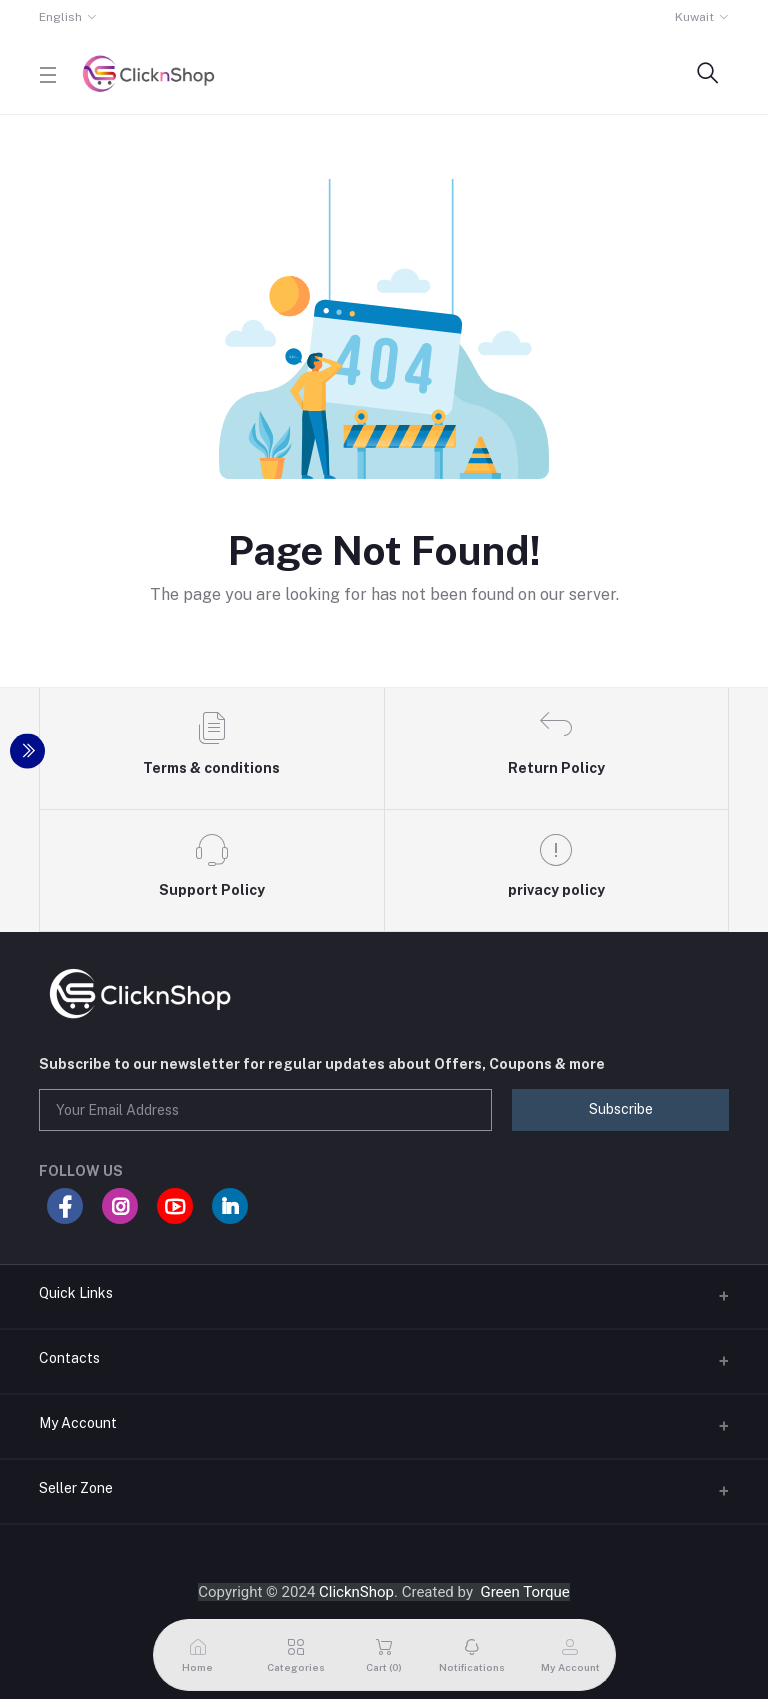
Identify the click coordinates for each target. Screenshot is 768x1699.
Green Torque (524, 1592)
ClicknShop (356, 1592)
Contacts (69, 1358)
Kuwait (694, 17)
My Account (78, 1423)
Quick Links (76, 1293)
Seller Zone (76, 1488)
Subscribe (621, 1109)
